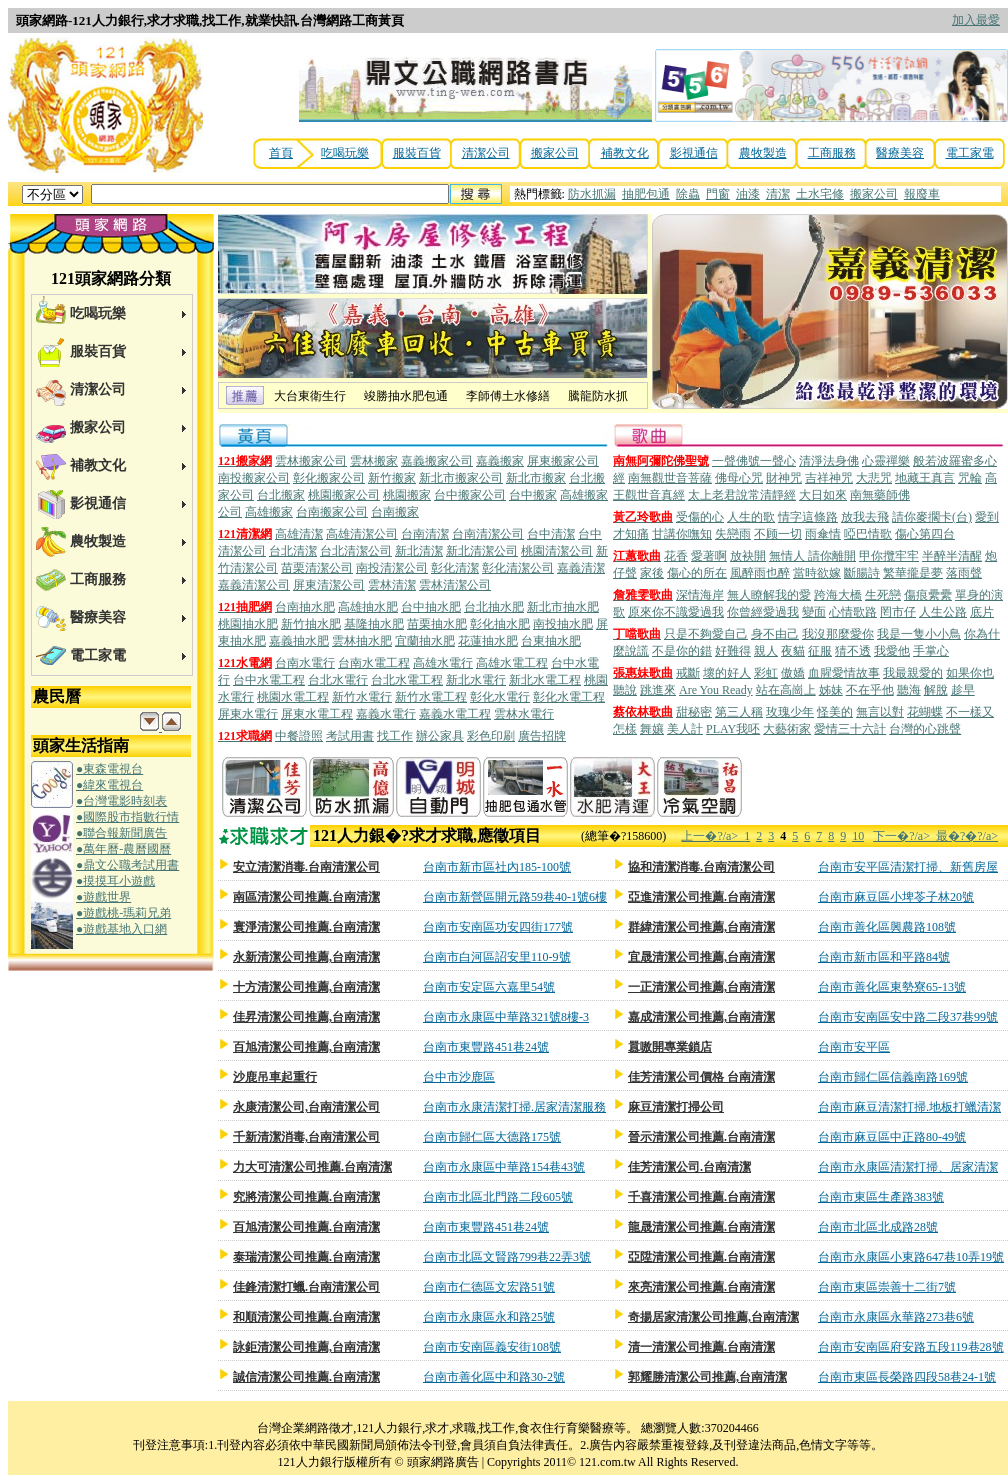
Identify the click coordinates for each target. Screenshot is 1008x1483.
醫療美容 (900, 153)
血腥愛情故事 (844, 673)
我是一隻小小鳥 (919, 634)
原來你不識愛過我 (676, 612)
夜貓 (793, 651)
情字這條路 (808, 517)
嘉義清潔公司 (254, 585)
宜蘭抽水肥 (425, 641)
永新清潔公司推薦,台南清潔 (306, 957)
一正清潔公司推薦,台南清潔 (701, 987)
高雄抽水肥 (368, 607)
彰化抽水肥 (500, 624)
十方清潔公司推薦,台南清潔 (306, 987)
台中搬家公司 (470, 495)
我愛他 (892, 651)
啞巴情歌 (868, 534)
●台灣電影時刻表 (121, 801)
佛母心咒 (739, 478)
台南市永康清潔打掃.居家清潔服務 (514, 1107)
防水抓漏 (592, 194)
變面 (814, 612)
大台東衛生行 (310, 396)
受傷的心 (700, 517)
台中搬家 (533, 495)
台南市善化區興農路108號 (887, 927)
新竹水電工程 (431, 697)
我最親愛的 (913, 673)
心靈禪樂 (886, 461)
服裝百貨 (417, 153)
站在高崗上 (786, 690)
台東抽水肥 (551, 641)
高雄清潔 (299, 534)
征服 (820, 651)
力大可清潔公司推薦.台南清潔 (312, 1167)
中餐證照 (299, 736)
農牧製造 (763, 153)
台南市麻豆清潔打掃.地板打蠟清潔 (909, 1107)
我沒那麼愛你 (838, 634)
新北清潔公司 (482, 551)
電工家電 (970, 153)
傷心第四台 (925, 534)
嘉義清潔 (581, 568)
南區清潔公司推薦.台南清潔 (306, 897)
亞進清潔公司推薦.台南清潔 (701, 897)
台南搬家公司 (332, 512)
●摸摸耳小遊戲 (115, 881)
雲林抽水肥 (362, 641)
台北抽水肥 (494, 607)
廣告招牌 (542, 736)
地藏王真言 (925, 478)
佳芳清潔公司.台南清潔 (689, 1167)
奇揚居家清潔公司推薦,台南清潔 (713, 1317)
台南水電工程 (374, 663)
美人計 (685, 729)
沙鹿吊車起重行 (275, 1077)
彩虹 (766, 673)
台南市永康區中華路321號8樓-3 (506, 1017)
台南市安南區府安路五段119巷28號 (911, 1347)
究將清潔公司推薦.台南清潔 (306, 1197)
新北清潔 (419, 551)
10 (858, 836)
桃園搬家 (407, 495)
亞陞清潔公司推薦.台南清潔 (701, 1257)
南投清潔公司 (392, 568)
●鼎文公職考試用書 (127, 865)
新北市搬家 (536, 478)
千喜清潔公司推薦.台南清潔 (701, 1197)
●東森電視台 (109, 769)
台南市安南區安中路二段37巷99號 (908, 1017)
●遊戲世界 (103, 897)
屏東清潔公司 (329, 585)
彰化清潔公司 (518, 568)
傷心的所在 (697, 573)
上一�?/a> (712, 836)
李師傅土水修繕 (508, 396)
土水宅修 (820, 194)
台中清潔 (551, 534)
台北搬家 (281, 495)
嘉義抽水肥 (299, 641)
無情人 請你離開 (812, 556)
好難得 (733, 651)
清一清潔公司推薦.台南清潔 (701, 1347)
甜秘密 (694, 712)
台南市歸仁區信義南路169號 (893, 1077)
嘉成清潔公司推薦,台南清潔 (701, 1017)
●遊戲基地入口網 (121, 929)
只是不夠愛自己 (706, 634)
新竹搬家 (392, 478)
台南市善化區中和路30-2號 (494, 1377)
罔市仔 (898, 612)
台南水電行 (305, 663)
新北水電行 (476, 680)
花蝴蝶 (925, 712)
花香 (676, 556)
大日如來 (823, 495)
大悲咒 (874, 478)
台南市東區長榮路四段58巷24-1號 (907, 1377)
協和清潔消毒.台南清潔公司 (701, 867)
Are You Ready (716, 690)
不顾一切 (778, 534)
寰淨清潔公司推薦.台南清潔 (306, 927)
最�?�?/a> (967, 836)
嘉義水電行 (386, 714)
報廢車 (922, 194)
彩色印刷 (491, 736)
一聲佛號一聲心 (754, 461)
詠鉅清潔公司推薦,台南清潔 (306, 1347)
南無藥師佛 (880, 495)
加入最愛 (976, 20)
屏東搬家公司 (563, 461)
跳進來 (658, 690)
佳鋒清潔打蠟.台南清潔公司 (306, 1287)
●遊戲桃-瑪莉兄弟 (123, 913)
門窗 (718, 194)
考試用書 (350, 736)
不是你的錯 (682, 651)
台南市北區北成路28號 (878, 1227)
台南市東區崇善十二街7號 (887, 1287)
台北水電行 (338, 680)
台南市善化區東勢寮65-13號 (892, 987)
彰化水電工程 (569, 697)
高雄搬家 (269, 512)
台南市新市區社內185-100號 (497, 867)
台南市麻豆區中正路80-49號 (892, 1137)
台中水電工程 (269, 680)
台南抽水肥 (305, 607)
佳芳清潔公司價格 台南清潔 (701, 1077)
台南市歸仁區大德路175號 (492, 1137)
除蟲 (688, 194)
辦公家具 (440, 736)
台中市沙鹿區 (459, 1077)
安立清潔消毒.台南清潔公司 (306, 867)
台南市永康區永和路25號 (489, 1317)
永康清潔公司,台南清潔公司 (306, 1107)
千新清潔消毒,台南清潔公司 (306, 1137)
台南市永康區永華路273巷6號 (896, 1317)
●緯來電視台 (109, 785)
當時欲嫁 (817, 573)
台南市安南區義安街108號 (492, 1347)
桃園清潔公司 (557, 551)
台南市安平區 (854, 1047)
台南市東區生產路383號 (881, 1197)
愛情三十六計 (850, 729)
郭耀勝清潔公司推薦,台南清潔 (707, 1377)
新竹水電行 (362, 697)
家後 (652, 573)
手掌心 (931, 651)
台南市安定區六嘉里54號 (489, 987)
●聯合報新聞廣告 (121, 833)
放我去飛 (865, 517)
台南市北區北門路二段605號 (498, 1197)
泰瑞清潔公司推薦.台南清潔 (306, 1257)
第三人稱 (739, 712)
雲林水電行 (524, 714)
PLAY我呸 (733, 729)
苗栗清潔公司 (317, 568)
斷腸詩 (862, 573)
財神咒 (784, 478)
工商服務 (832, 153)
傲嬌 (793, 673)
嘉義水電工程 (455, 714)
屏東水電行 (248, 714)
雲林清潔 (392, 585)
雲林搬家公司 (311, 461)
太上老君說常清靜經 (742, 495)
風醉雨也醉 (760, 573)
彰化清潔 (455, 568)
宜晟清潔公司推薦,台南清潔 (701, 957)
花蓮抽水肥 (488, 641)
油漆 (748, 194)
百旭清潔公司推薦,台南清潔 (306, 1047)
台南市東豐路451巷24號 (486, 1047)
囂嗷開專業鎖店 (670, 1047)
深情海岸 (700, 595)
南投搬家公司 (254, 478)
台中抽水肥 (431, 607)
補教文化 (625, 153)
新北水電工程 (545, 680)
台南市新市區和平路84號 (884, 957)
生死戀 (883, 595)
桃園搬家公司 (344, 495)
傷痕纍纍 (928, 595)
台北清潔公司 (356, 551)
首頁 (281, 153)
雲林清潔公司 (455, 585)
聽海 (909, 690)
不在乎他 (870, 690)
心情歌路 (853, 612)
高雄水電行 (443, 663)
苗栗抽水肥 (437, 624)
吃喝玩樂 (345, 153)
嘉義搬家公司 (437, 461)
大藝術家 (787, 729)
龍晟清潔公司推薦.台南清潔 (701, 1227)
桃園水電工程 (293, 697)
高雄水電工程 (512, 663)
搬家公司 (555, 153)
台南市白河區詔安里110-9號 (497, 957)
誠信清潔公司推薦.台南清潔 (306, 1377)
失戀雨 (733, 534)
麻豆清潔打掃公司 (676, 1107)
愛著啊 (709, 556)
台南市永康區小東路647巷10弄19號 (911, 1257)
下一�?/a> (904, 836)
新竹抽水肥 (311, 624)
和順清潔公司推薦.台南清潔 (306, 1317)
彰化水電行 (500, 697)
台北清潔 (293, 551)
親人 (766, 651)
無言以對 (880, 712)
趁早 (963, 690)
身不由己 (775, 634)
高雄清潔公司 (362, 534)
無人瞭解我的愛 (769, 595)
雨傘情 (823, 534)
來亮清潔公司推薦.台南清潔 (701, 1287)
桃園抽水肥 (248, 624)
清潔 (778, 194)
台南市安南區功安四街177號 (498, 927)
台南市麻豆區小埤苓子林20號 (896, 897)
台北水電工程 (407, 680)
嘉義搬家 (500, 461)
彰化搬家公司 (329, 478)
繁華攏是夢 (913, 573)
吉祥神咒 (829, 478)
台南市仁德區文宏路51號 (489, 1287)
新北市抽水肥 (563, 607)
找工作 (395, 736)
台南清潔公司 (488, 534)
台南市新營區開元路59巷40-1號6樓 (515, 897)
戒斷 (688, 673)
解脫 (936, 690)
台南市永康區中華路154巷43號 (504, 1167)
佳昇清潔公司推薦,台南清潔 (306, 1017)
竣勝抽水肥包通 (406, 396)
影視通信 (694, 153)
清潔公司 (486, 153)
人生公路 (943, 612)
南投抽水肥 (563, 624)
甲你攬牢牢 (889, 556)
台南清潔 (425, 534)
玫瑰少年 (790, 712)
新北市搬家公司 (461, 478)
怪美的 (835, 712)
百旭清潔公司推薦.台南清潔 (306, 1227)
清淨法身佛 (829, 461)
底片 (982, 612)
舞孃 (652, 729)
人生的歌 (751, 517)
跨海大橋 (838, 595)
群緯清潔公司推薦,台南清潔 (701, 927)
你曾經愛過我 (763, 612)
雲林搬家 (374, 461)
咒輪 (970, 478)
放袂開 (748, 556)
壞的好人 (727, 673)
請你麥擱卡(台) (932, 517)
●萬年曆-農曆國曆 (123, 849)
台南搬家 (395, 512)
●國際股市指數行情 (127, 817)
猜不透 (853, 651)
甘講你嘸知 (682, 534)
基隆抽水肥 (374, 624)
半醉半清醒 (952, 556)
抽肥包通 (646, 194)
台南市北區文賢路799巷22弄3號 (507, 1257)
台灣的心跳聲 (925, 729)
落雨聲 (964, 573)
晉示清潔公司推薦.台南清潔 (701, 1137)
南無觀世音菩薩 (670, 478)
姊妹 (831, 690)
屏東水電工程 (317, 714)
